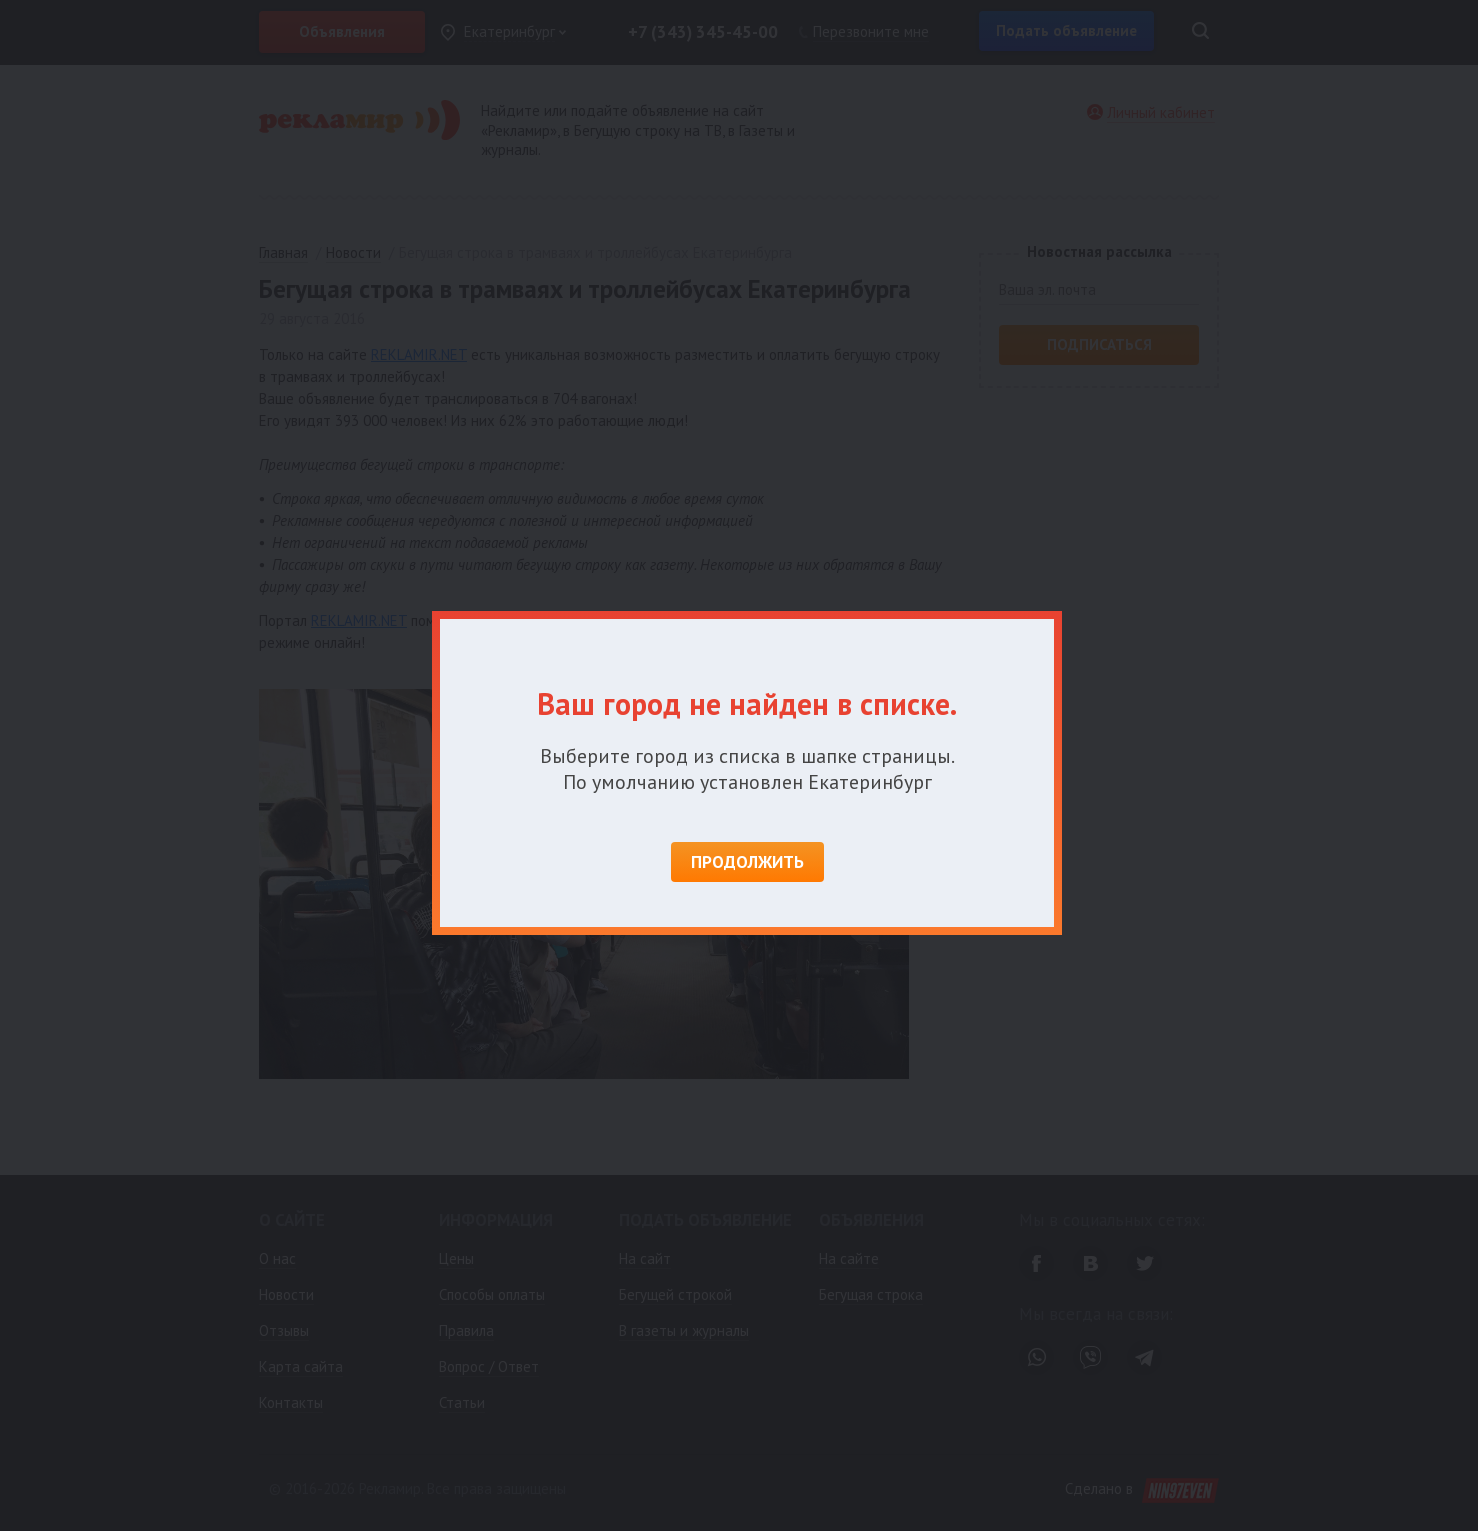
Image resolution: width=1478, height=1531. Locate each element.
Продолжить (747, 862)
